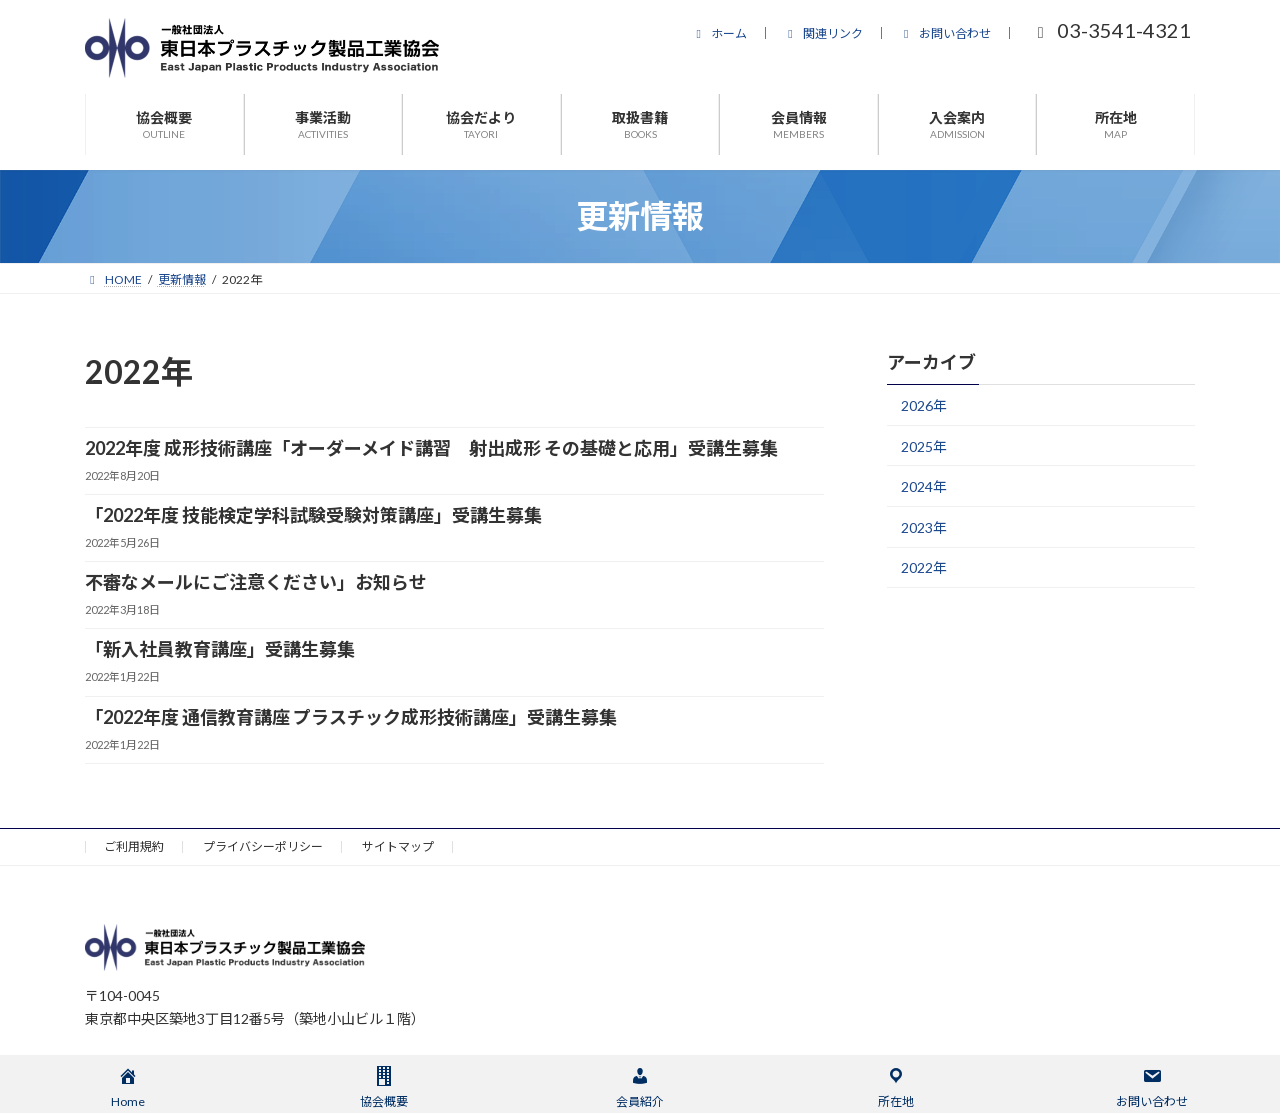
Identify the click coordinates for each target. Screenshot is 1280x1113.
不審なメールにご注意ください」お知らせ (256, 582)
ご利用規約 (134, 846)
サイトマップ (398, 846)
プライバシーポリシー (263, 846)
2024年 (924, 486)
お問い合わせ (945, 33)
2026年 (924, 405)
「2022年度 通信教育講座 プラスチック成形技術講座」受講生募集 (351, 717)
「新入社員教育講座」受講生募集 (220, 649)
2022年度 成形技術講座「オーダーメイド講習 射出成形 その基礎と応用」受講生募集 (431, 448)
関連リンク (823, 33)
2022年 (924, 567)
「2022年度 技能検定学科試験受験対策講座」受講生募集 (313, 515)
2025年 (924, 446)
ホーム (719, 33)
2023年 (924, 527)
